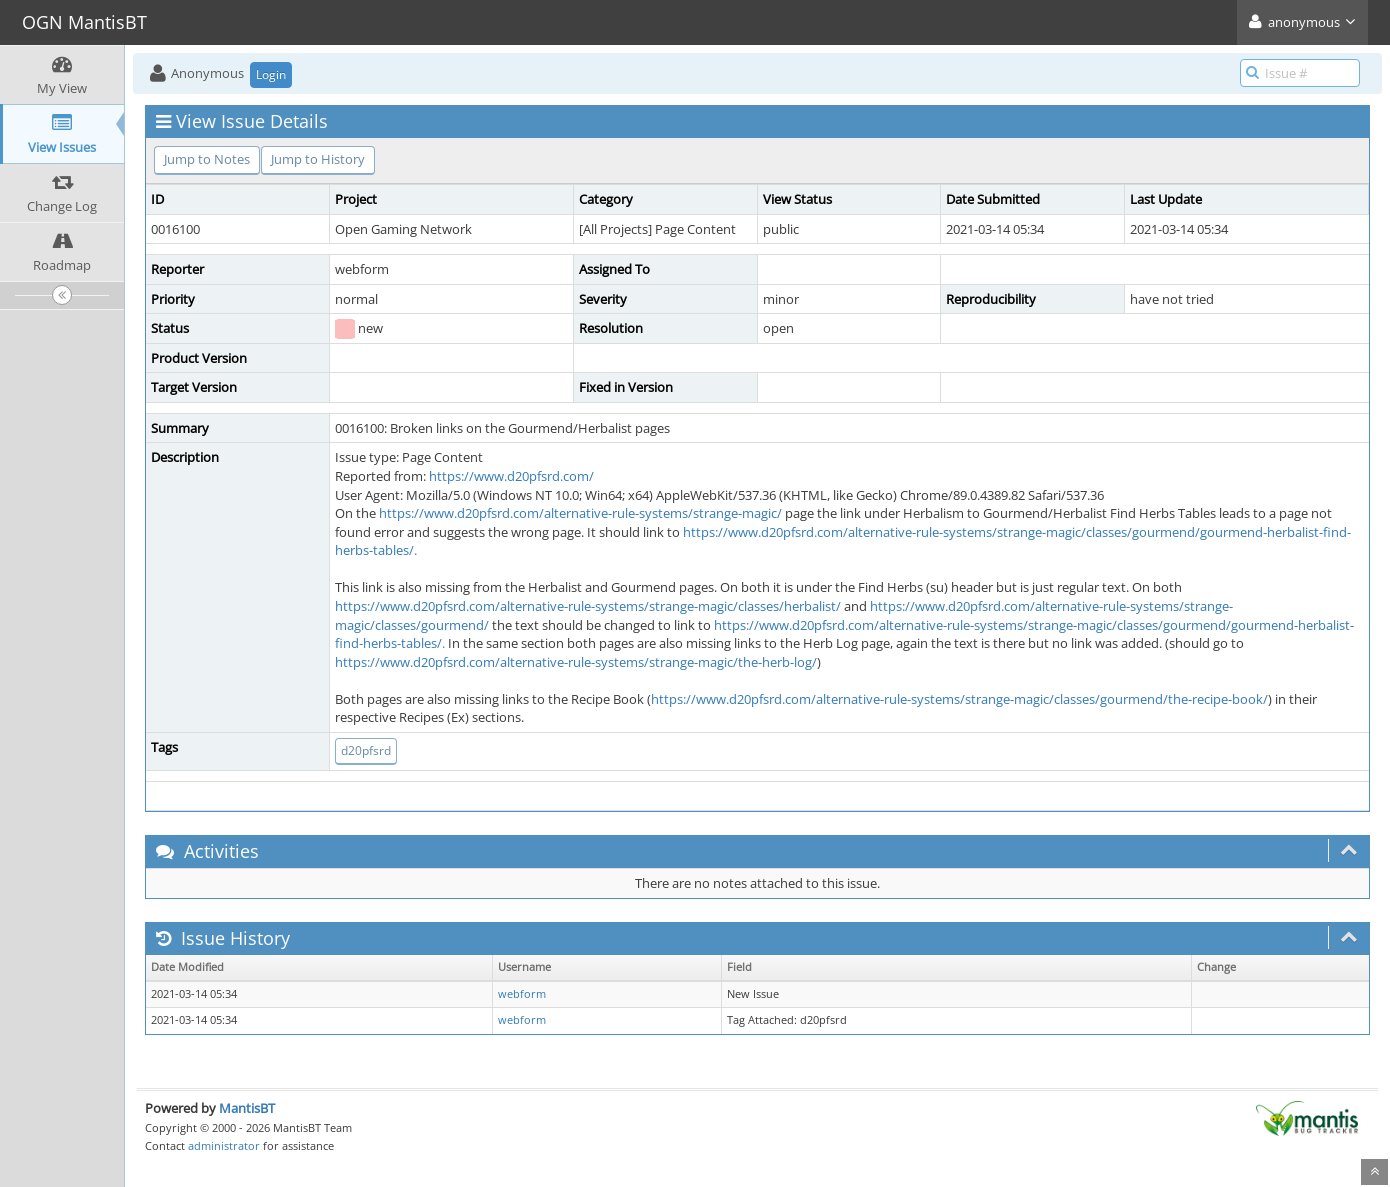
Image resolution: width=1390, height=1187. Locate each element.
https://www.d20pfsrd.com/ (511, 476)
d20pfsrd (366, 750)
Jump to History (318, 159)
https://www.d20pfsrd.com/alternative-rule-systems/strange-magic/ (580, 513)
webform (522, 994)
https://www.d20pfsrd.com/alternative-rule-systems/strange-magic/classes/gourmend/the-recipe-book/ (959, 699)
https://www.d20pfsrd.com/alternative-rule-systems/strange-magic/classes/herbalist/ (588, 606)
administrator (224, 1145)
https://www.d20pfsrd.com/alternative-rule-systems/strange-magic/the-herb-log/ (576, 662)
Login (271, 74)
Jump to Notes (207, 159)
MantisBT (247, 1108)
